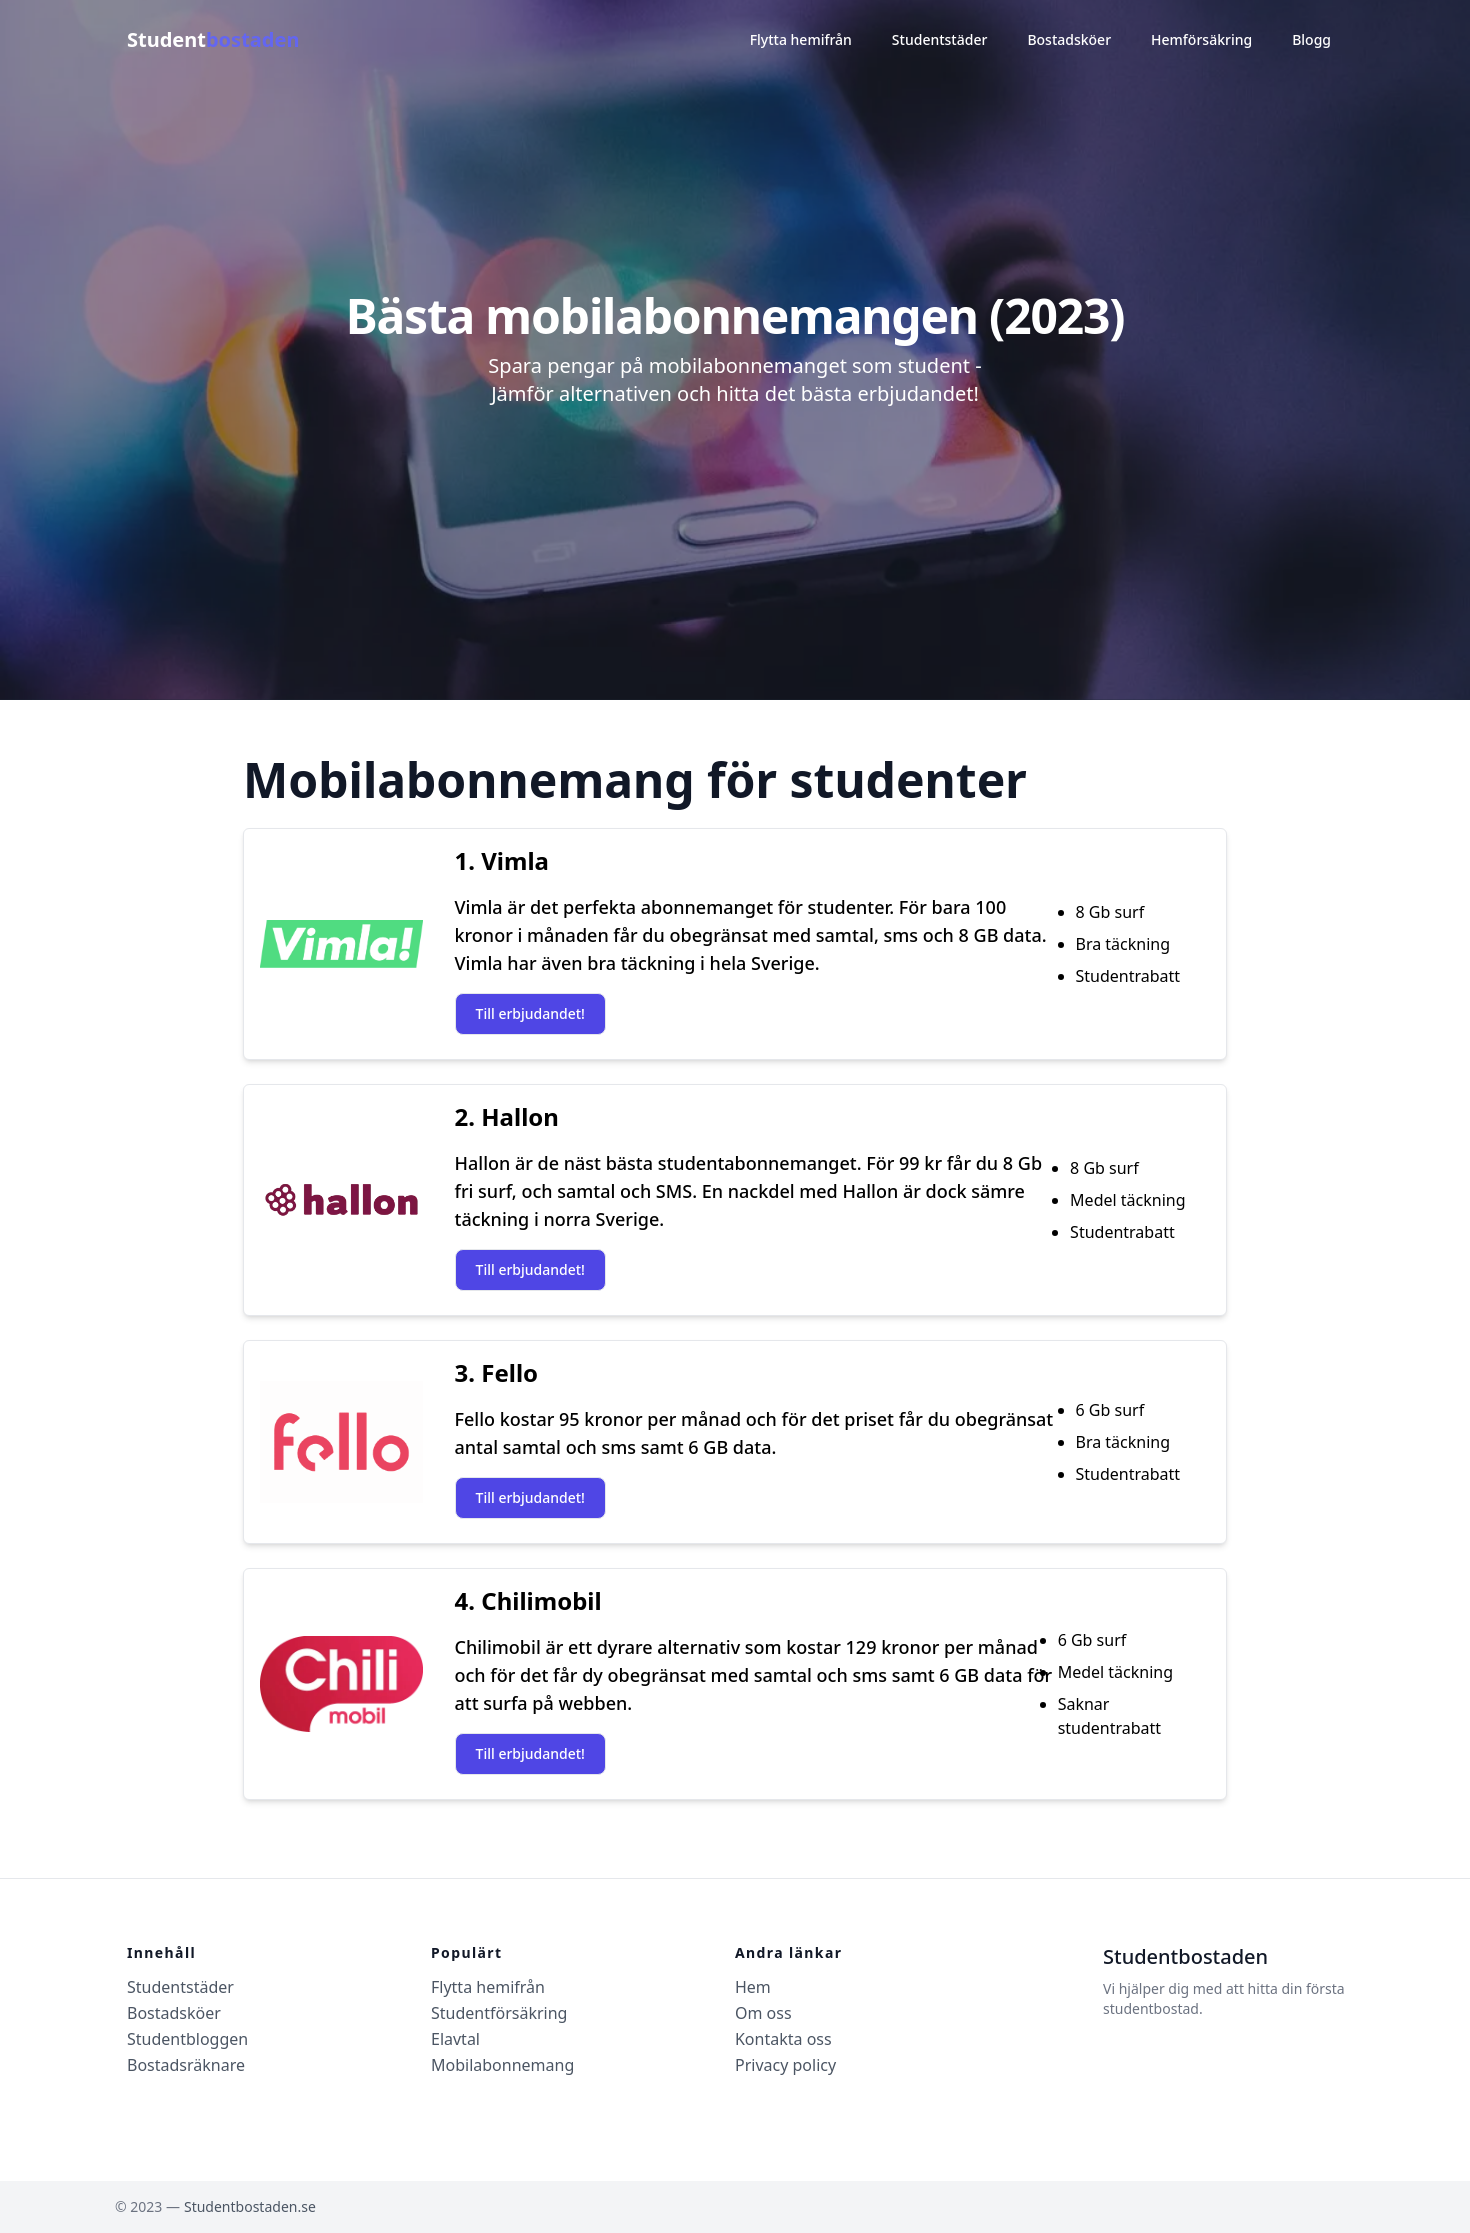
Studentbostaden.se (250, 2206)
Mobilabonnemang (502, 2065)
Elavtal (455, 2039)
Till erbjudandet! (530, 1013)
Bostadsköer (1069, 39)
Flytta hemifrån (801, 39)
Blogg (1311, 39)
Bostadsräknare (186, 2065)
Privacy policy (785, 2065)
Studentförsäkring (499, 2013)
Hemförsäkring (1201, 39)
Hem (753, 1987)
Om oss (763, 2013)
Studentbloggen (187, 2039)
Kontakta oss (783, 2039)
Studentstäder (940, 39)
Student (213, 39)
